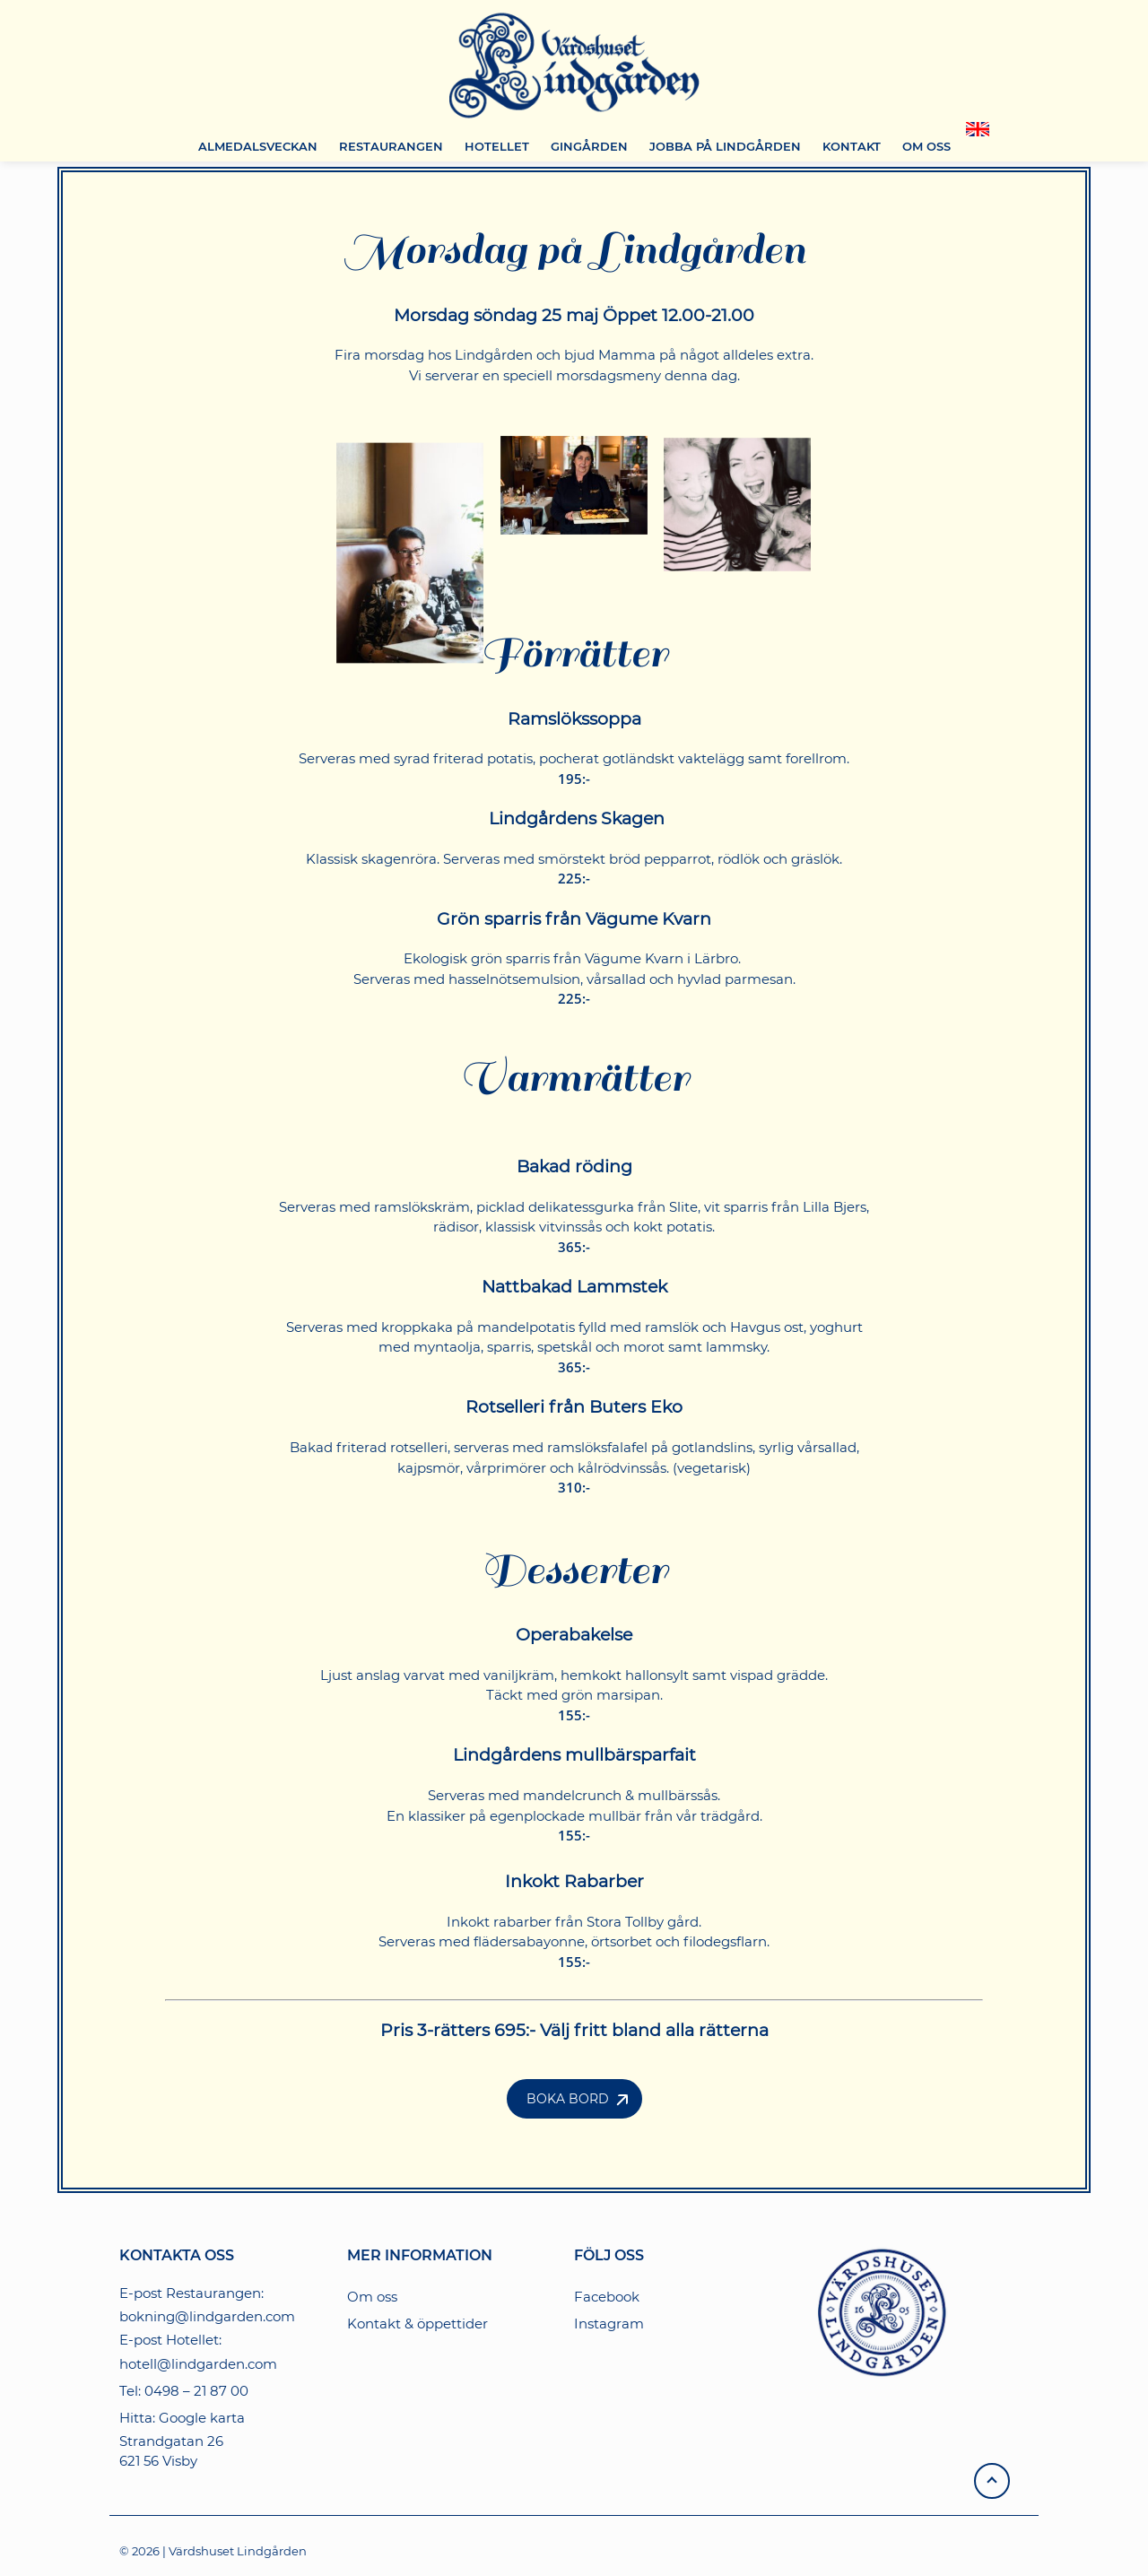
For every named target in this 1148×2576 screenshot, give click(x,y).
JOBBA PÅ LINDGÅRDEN (725, 146)
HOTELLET (497, 146)
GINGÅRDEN (589, 146)
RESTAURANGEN (391, 146)
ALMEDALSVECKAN (257, 146)
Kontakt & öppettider (417, 2323)
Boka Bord (567, 2099)
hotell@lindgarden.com (198, 2363)
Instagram (609, 2323)
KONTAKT (851, 146)
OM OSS (926, 146)
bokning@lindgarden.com (207, 2316)
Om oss (372, 2296)
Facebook (606, 2296)
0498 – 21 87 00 (196, 2390)
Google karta (202, 2417)
